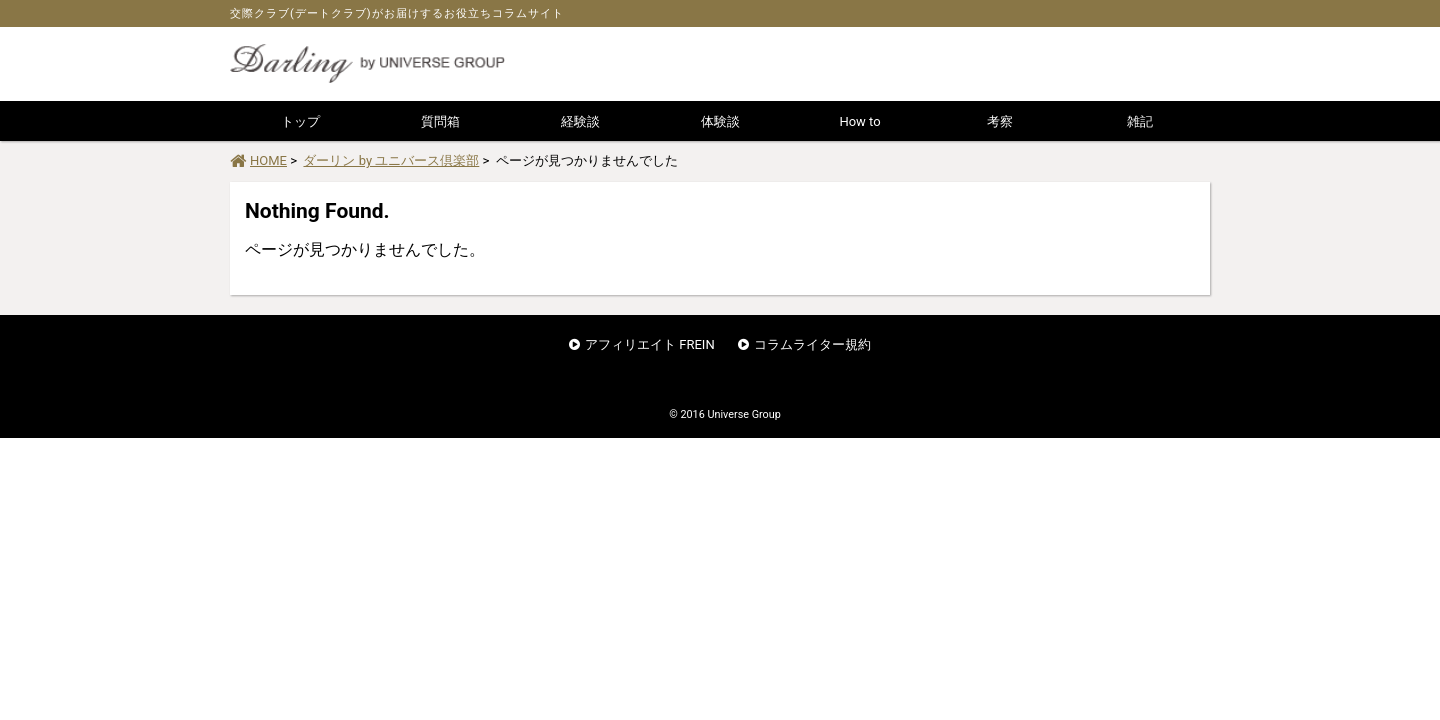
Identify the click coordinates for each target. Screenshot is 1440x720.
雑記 (1140, 121)
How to (859, 121)
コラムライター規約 (812, 344)
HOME (258, 160)
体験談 (720, 121)
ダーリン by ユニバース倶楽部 (391, 160)
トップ (300, 121)
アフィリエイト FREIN (650, 344)
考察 (1000, 121)
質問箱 (440, 121)
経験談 (580, 121)
